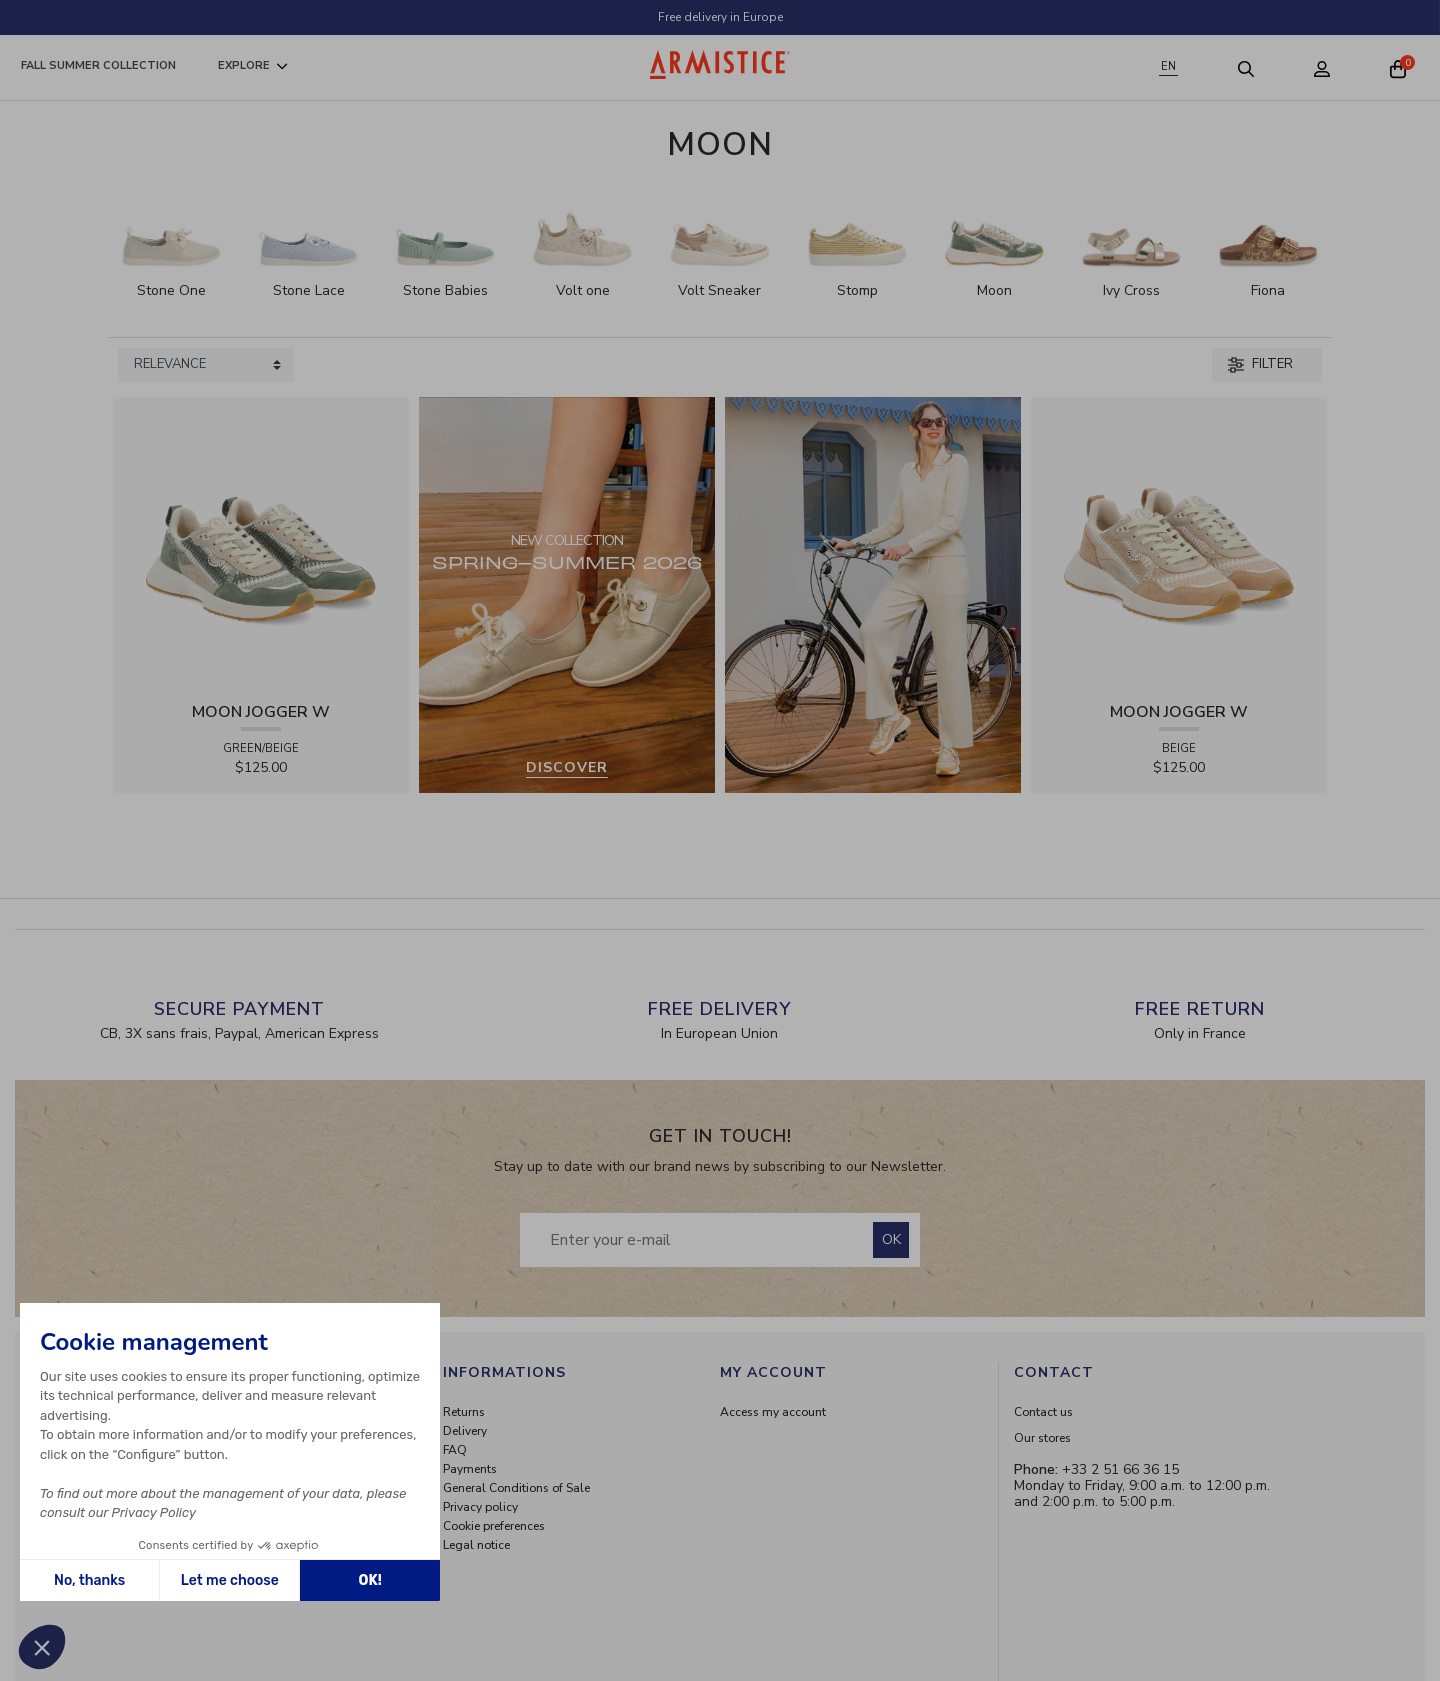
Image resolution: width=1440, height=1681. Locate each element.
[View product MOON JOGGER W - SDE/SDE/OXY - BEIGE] (1179, 543)
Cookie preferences (494, 1526)
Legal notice (476, 1545)
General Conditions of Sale (516, 1488)
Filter (1260, 364)
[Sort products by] (206, 365)
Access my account (773, 1412)
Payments (470, 1469)
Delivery (465, 1431)
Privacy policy (480, 1507)
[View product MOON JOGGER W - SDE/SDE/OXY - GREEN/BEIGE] (261, 543)
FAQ (455, 1450)
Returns (464, 1412)
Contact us (1043, 1412)
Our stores (1042, 1438)
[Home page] (720, 64)
